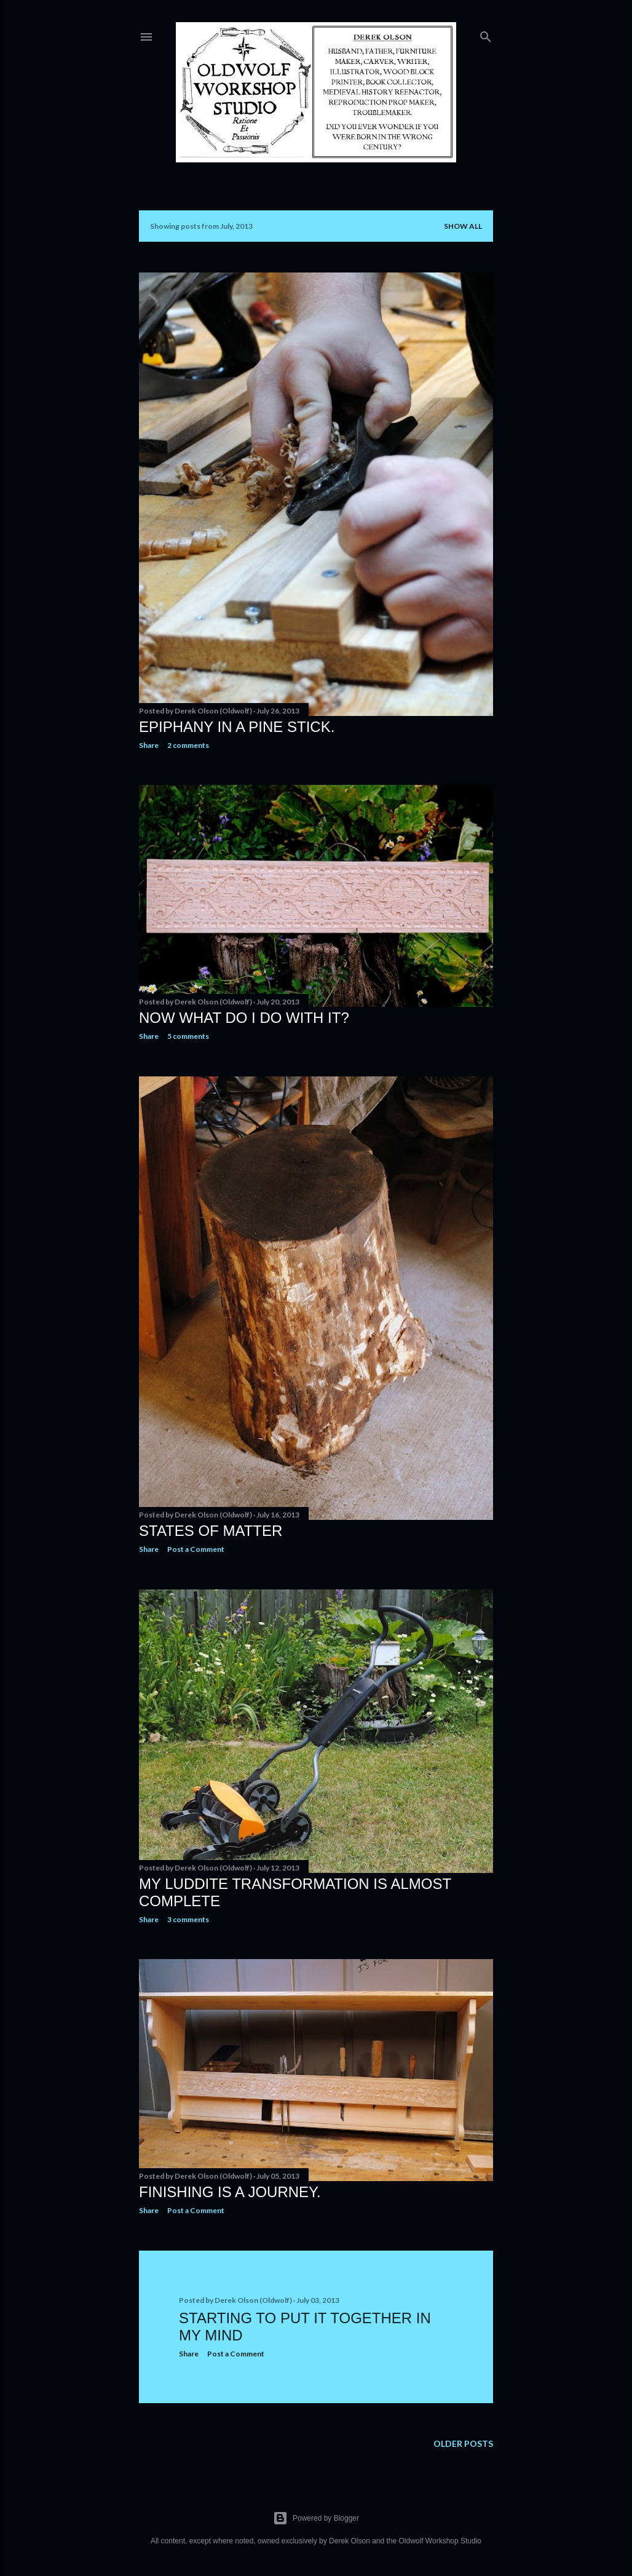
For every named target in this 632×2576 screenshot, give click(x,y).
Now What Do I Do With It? (244, 1017)
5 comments (188, 1036)
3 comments (188, 1919)
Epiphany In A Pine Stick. (236, 726)
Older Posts (463, 2443)
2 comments (188, 745)
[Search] (485, 34)
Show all (463, 226)
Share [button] (149, 745)
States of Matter (210, 1530)
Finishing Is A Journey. (230, 2192)
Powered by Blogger (316, 2518)
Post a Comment (195, 1549)
